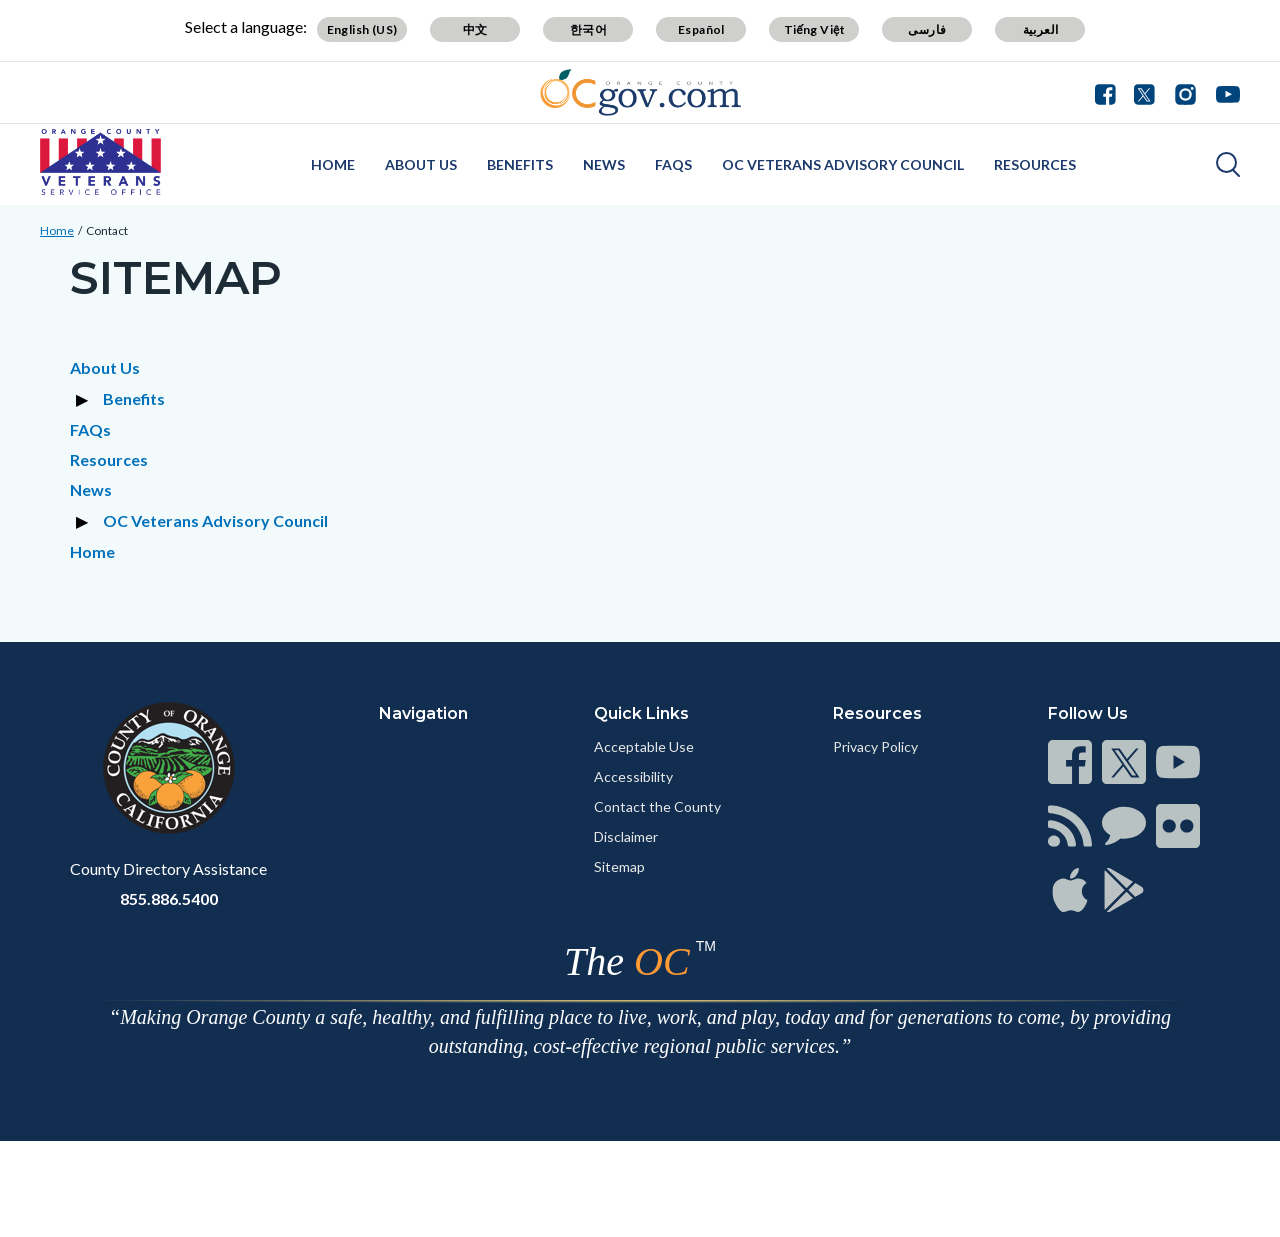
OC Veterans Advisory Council (843, 164)
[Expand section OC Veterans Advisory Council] (85, 521)
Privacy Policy (875, 746)
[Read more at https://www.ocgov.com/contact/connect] (1070, 762)
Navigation (423, 713)
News (604, 164)
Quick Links (641, 713)
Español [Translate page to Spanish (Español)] (701, 29)
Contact (107, 230)
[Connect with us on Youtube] (1223, 92)
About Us (421, 164)
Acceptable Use (644, 746)
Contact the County (657, 806)
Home (333, 164)
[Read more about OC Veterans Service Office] (100, 162)
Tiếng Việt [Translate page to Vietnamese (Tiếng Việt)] (815, 29)
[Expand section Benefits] (85, 399)
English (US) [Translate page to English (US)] (362, 29)
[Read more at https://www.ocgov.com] (168, 768)
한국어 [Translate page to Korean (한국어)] (588, 29)
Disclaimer (626, 836)
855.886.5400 (169, 898)
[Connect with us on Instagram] (1185, 92)
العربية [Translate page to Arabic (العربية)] (1041, 29)
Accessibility (633, 776)
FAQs (673, 164)
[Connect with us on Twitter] (1144, 92)
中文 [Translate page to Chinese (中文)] (475, 29)
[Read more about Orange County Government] (640, 92)
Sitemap (619, 866)
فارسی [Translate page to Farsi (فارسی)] (927, 29)
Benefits (520, 164)
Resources (1035, 164)
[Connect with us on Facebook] (1110, 92)
